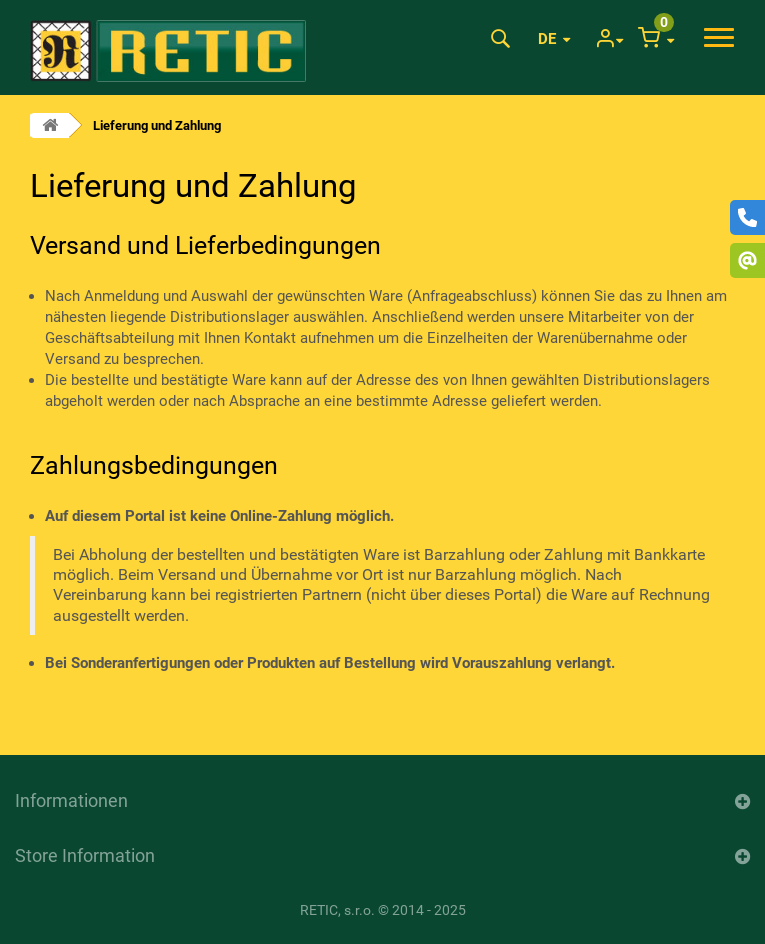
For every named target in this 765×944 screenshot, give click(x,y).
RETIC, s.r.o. (337, 910)
